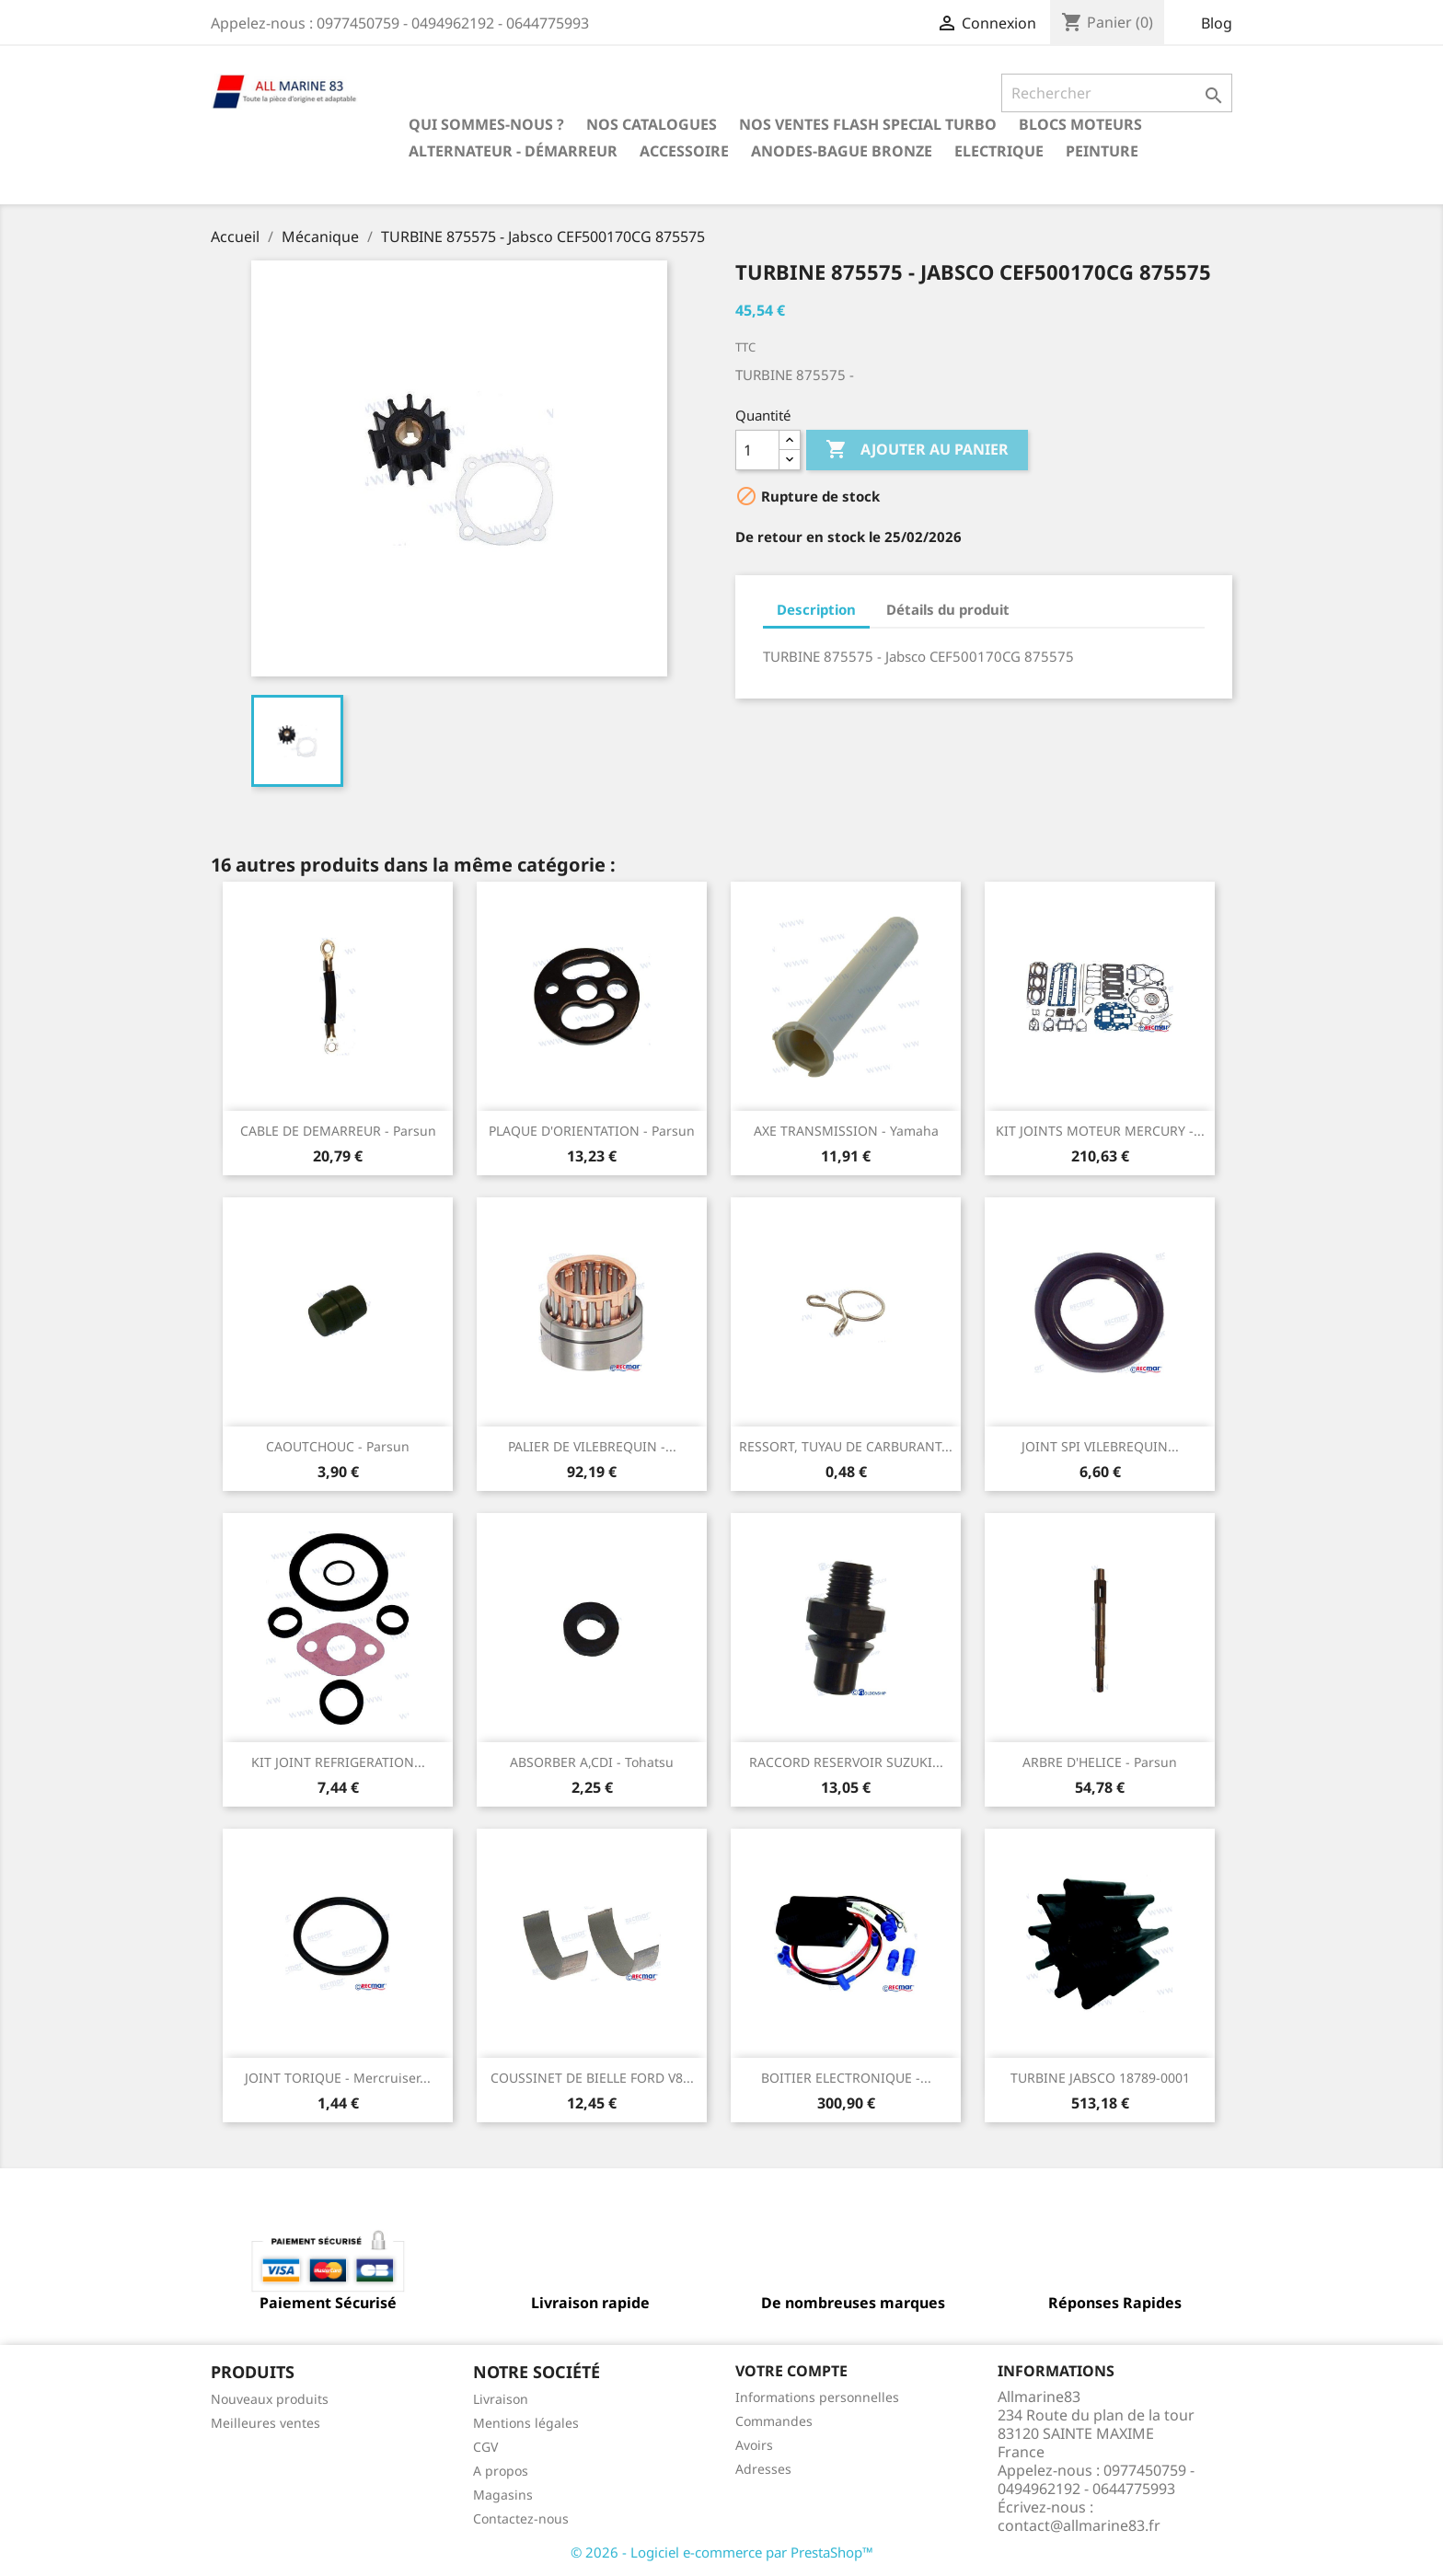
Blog (1216, 23)
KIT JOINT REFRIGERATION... (338, 1762)
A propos (500, 2470)
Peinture (1102, 151)
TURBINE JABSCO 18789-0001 (1100, 2077)
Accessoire (684, 151)
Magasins (503, 2494)
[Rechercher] (1116, 93)
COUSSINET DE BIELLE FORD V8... (592, 2077)
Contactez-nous (521, 2518)
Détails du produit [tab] (948, 609)
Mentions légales (526, 2423)
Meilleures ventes (265, 2423)
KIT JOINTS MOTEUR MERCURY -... (1100, 1130)
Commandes (774, 2421)
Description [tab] (816, 609)
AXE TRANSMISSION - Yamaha (846, 1130)
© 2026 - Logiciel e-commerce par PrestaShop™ (722, 2552)
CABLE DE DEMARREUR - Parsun (338, 1130)
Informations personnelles (817, 2397)
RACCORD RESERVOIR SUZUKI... (846, 1762)
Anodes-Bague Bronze (841, 151)
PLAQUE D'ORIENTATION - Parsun (592, 1130)
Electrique (999, 151)
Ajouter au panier (917, 450)
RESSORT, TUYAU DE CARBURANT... (845, 1446)
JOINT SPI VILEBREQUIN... (1100, 1446)
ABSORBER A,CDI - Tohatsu (592, 1762)
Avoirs (754, 2445)
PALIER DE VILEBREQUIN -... (592, 1446)
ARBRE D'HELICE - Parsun (1099, 1762)
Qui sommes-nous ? (486, 124)
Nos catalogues (651, 124)
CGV (485, 2446)
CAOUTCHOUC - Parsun (338, 1446)
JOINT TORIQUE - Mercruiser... (338, 2077)
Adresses (763, 2469)
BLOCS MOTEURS (1080, 124)
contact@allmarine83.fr (1079, 2525)
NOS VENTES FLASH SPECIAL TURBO (868, 124)
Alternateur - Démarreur (513, 151)
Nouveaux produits (270, 2399)
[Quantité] (757, 450)
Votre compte (791, 2371)
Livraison (500, 2399)
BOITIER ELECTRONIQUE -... (846, 2077)
